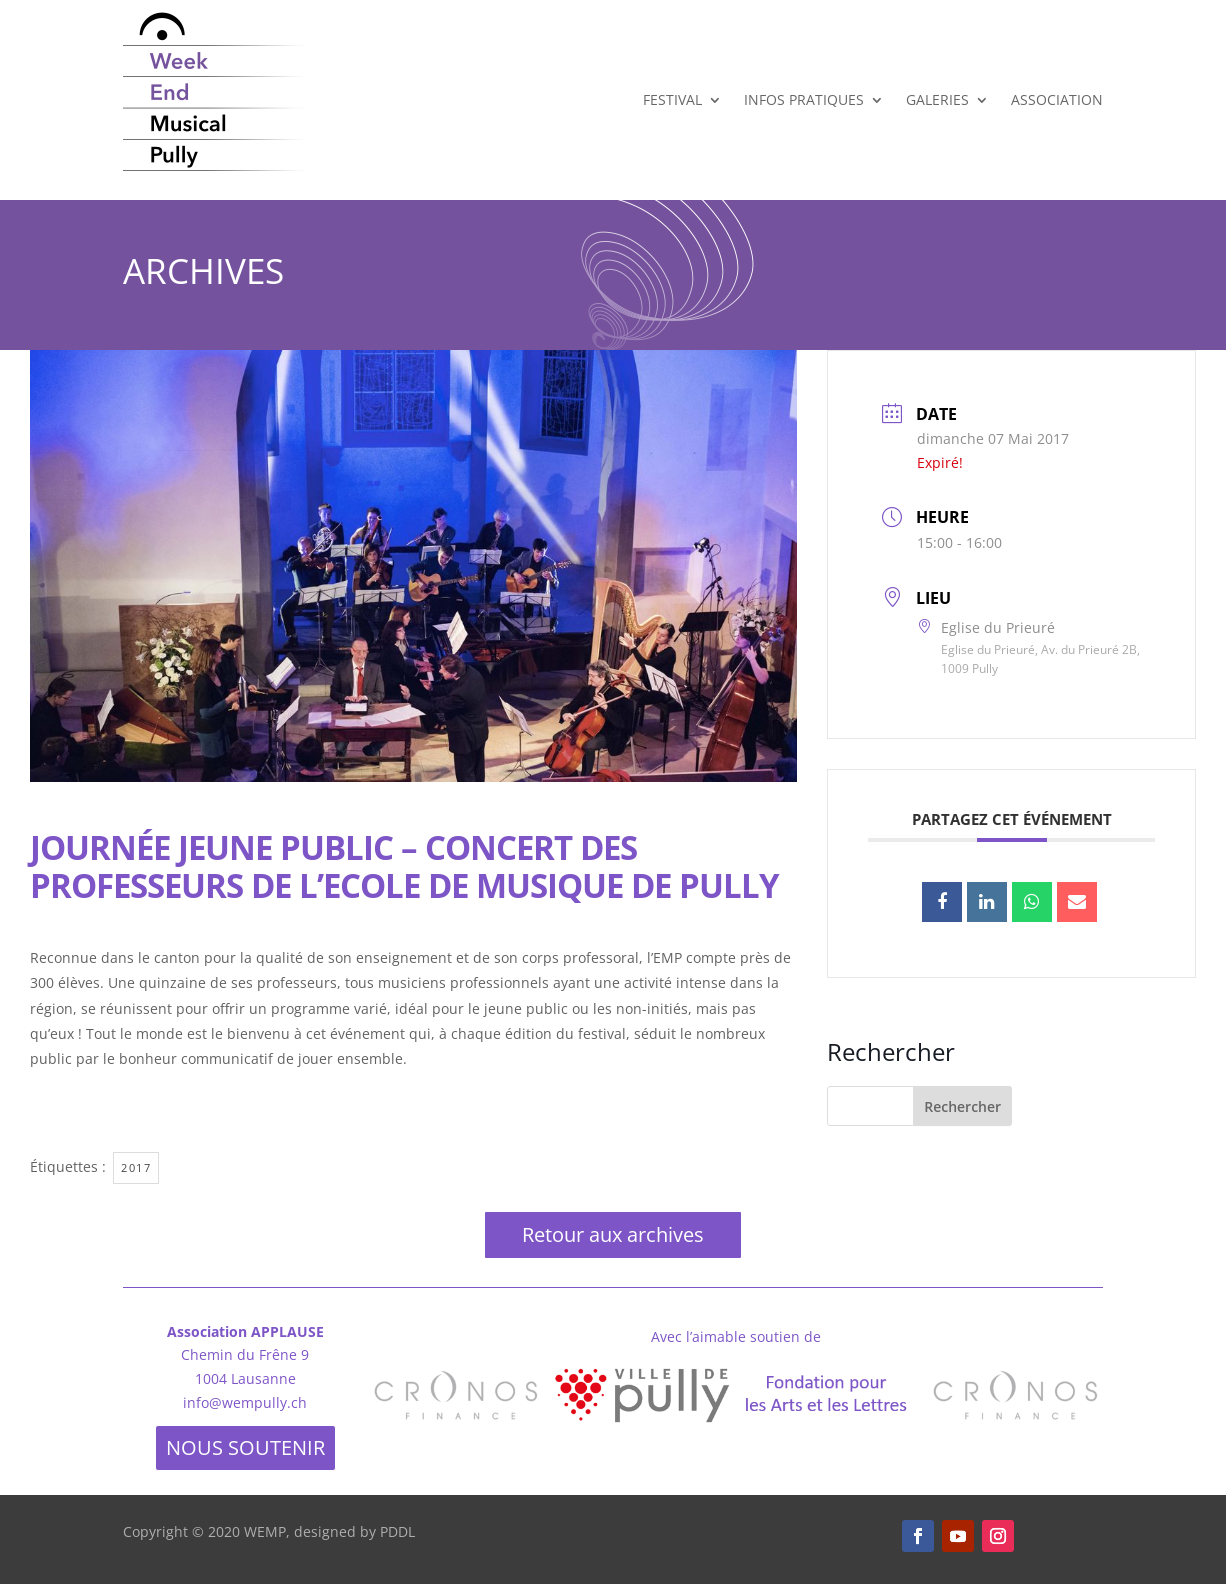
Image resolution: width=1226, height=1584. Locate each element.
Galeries (937, 99)
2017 (136, 1167)
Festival (672, 99)
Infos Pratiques (804, 99)
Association (1057, 99)
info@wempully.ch (245, 1402)
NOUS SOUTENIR (245, 1447)
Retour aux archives (613, 1234)
